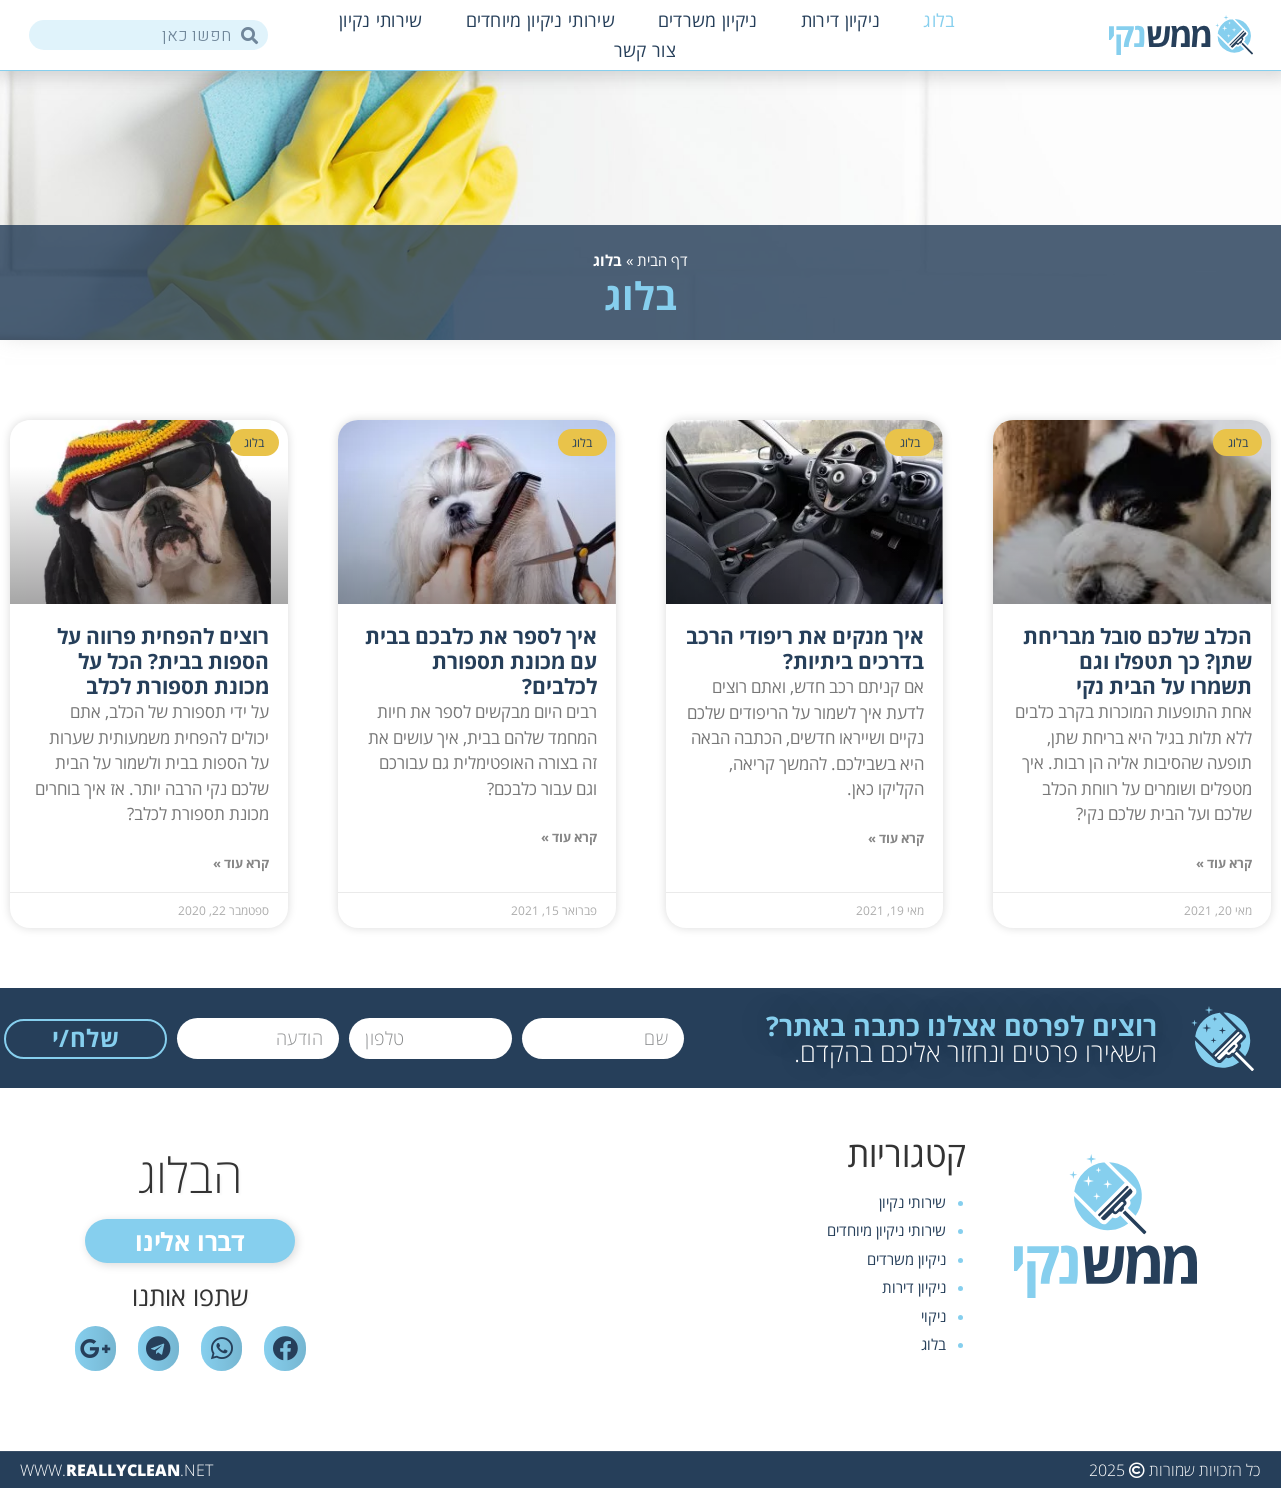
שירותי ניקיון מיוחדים (540, 20)
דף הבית (662, 260)
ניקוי (933, 1316)
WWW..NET (116, 1470)
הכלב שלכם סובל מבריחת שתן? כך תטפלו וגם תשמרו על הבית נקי (1137, 661)
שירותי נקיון (381, 20)
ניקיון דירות (841, 20)
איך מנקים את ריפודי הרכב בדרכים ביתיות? (805, 648)
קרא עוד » (1224, 863)
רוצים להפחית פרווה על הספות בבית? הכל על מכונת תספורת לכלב (163, 661)
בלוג (939, 20)
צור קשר (645, 50)
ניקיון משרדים (708, 20)
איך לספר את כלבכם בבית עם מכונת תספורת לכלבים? (481, 661)
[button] (190, 1241)
